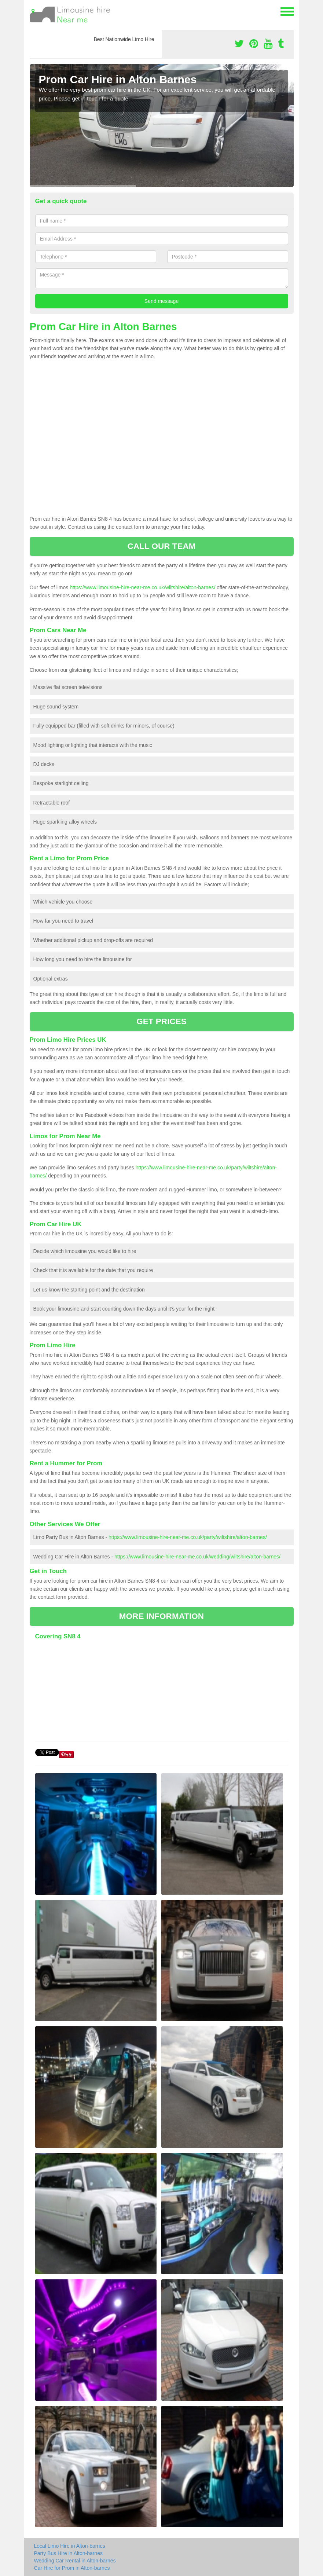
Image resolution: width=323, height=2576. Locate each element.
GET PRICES (161, 1021)
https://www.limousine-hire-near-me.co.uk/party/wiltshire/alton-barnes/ (188, 1537)
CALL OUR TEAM (161, 546)
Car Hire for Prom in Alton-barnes (72, 2568)
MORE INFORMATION (161, 1616)
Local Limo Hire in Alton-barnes (70, 2546)
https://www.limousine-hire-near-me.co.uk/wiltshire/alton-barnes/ (142, 587)
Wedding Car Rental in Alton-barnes (75, 2561)
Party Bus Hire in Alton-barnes (68, 2553)
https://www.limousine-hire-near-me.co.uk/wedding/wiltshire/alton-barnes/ (197, 1557)
